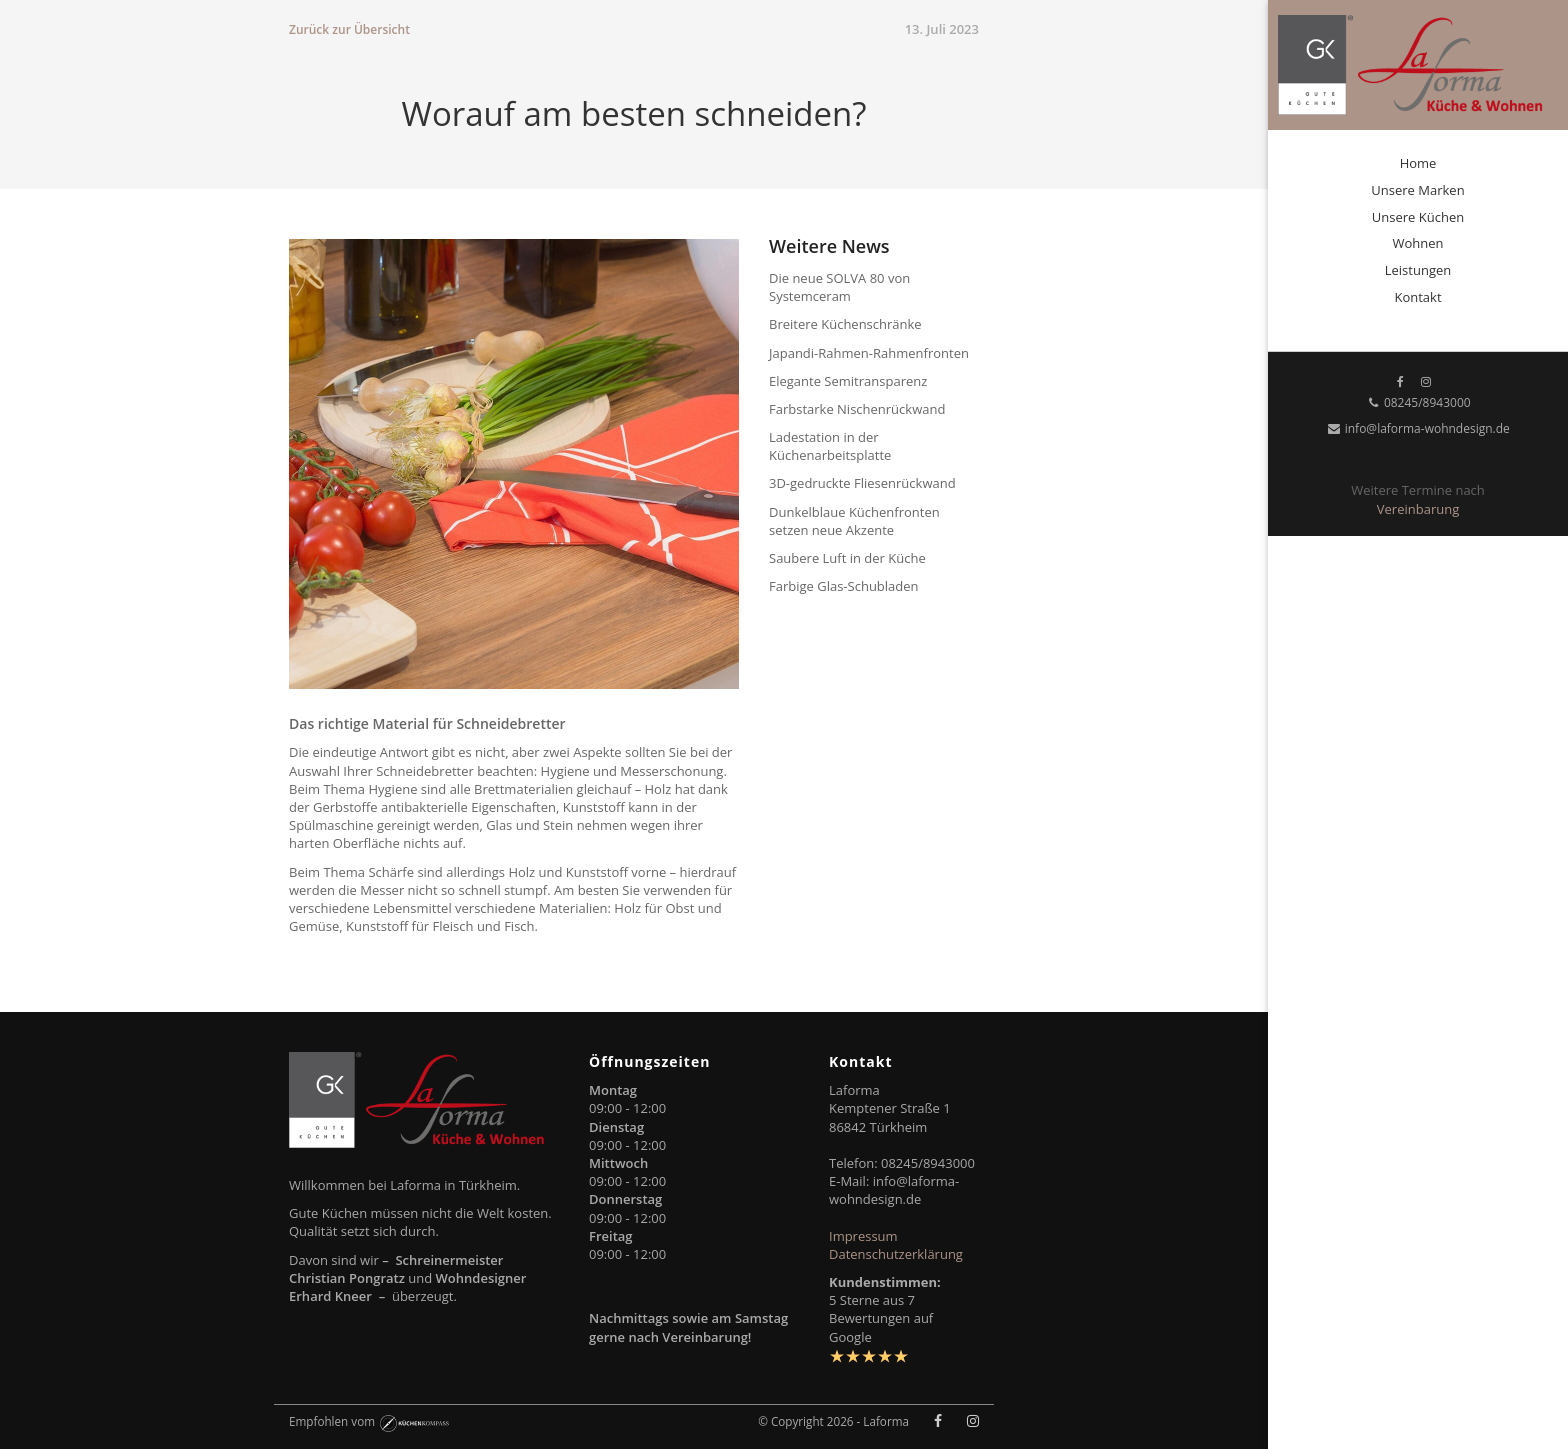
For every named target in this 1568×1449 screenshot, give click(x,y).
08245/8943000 (1417, 402)
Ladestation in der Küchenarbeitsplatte (830, 446)
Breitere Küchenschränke (845, 324)
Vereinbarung (1418, 509)
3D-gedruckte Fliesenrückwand (862, 483)
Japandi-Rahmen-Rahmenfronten (869, 353)
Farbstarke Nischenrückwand (857, 409)
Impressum (863, 1236)
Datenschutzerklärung (896, 1254)
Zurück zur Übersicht (349, 29)
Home (1418, 163)
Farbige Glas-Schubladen (844, 586)
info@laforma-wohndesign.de (1418, 428)
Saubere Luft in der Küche (847, 558)
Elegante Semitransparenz (848, 381)
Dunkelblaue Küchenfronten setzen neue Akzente (854, 521)
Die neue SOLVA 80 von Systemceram (839, 287)
